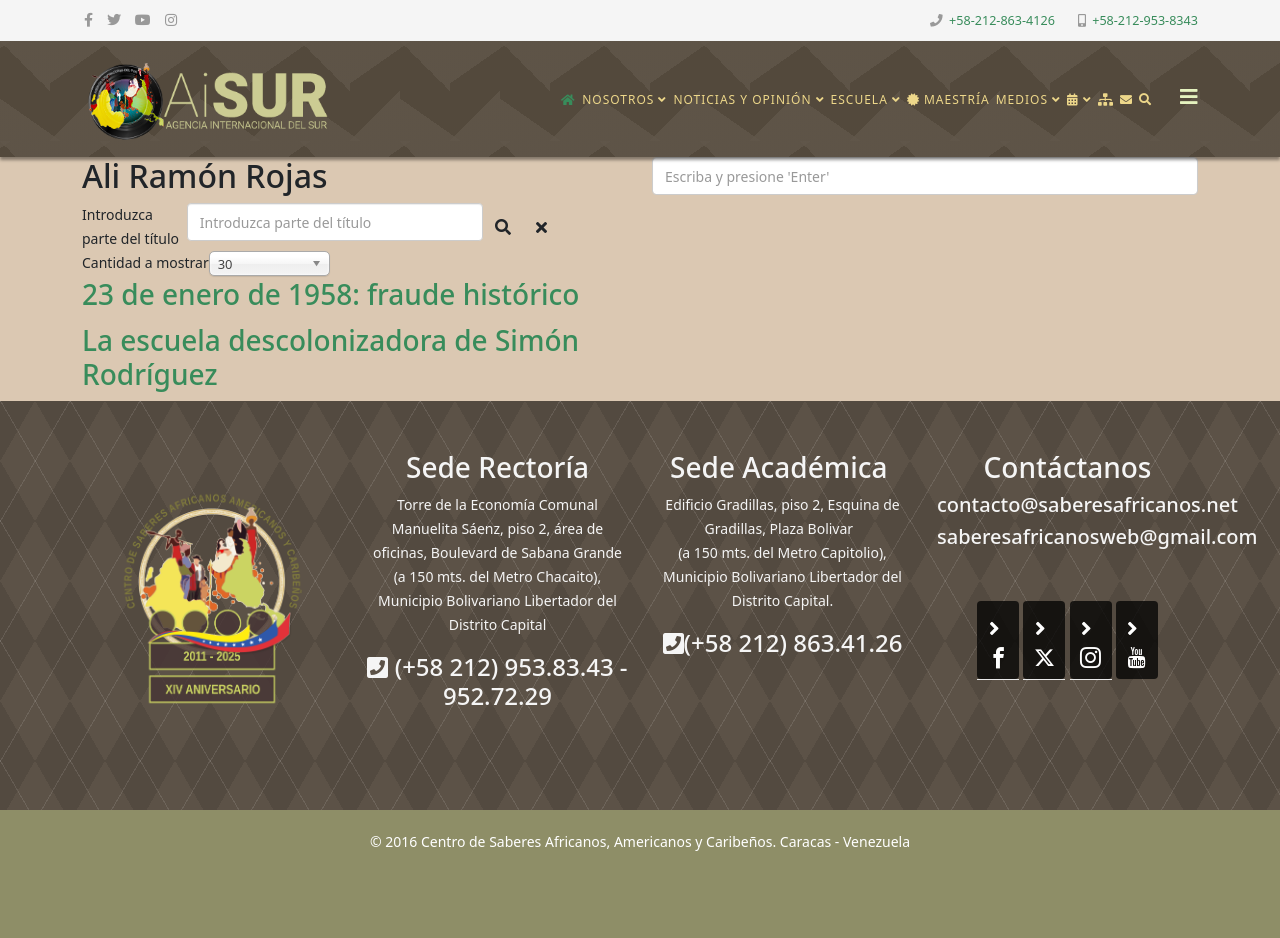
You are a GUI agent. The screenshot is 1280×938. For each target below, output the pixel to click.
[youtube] (143, 19)
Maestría (948, 99)
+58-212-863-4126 (1002, 20)
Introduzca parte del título (132, 226)
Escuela (859, 99)
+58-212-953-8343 (1145, 20)
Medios (1022, 99)
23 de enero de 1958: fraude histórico (330, 294)
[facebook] (88, 19)
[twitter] (114, 19)
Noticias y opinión (742, 99)
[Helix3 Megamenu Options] (1184, 90)
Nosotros (618, 99)
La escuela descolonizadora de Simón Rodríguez (330, 357)
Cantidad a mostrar (145, 262)
